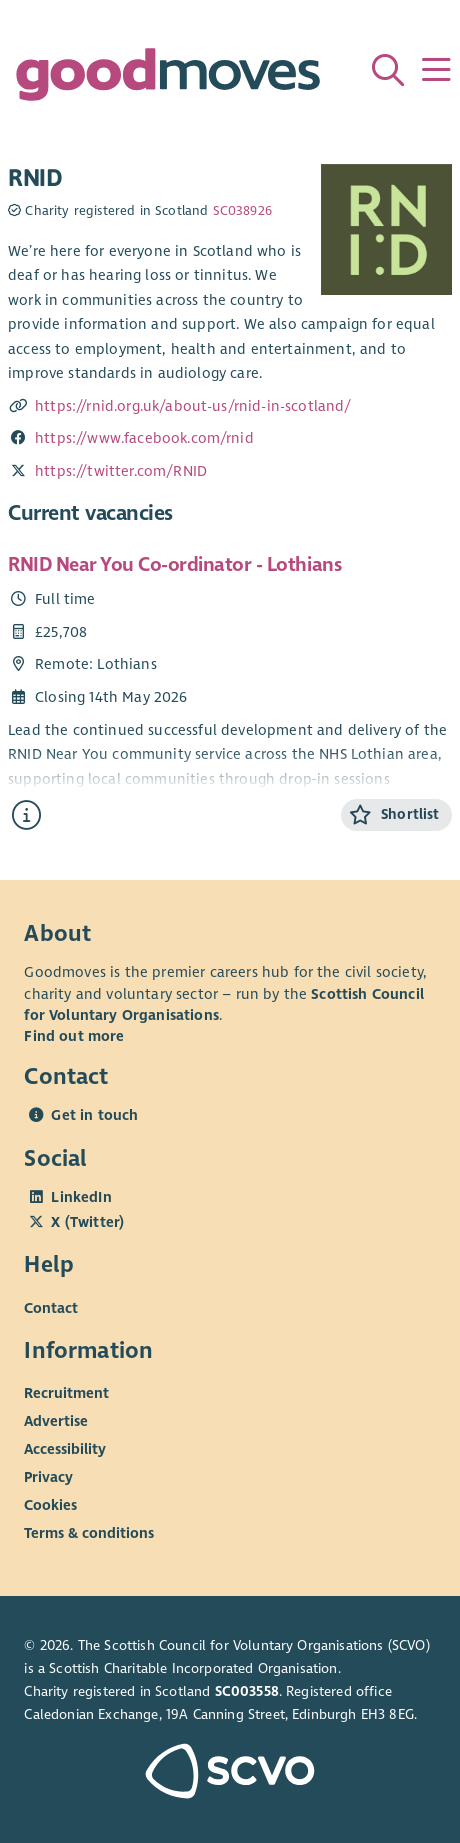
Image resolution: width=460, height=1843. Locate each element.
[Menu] (436, 70)
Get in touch (94, 1115)
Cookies (50, 1505)
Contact (51, 1307)
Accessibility (65, 1449)
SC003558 (247, 1691)
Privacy (48, 1477)
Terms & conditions (89, 1533)
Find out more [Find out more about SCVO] (74, 1036)
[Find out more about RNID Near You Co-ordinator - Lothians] (26, 815)
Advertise (56, 1421)
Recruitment (66, 1393)
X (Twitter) (87, 1222)
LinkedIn (81, 1197)
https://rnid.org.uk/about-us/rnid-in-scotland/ (193, 406)
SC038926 (242, 211)
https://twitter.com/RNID (121, 471)
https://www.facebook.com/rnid (144, 438)
